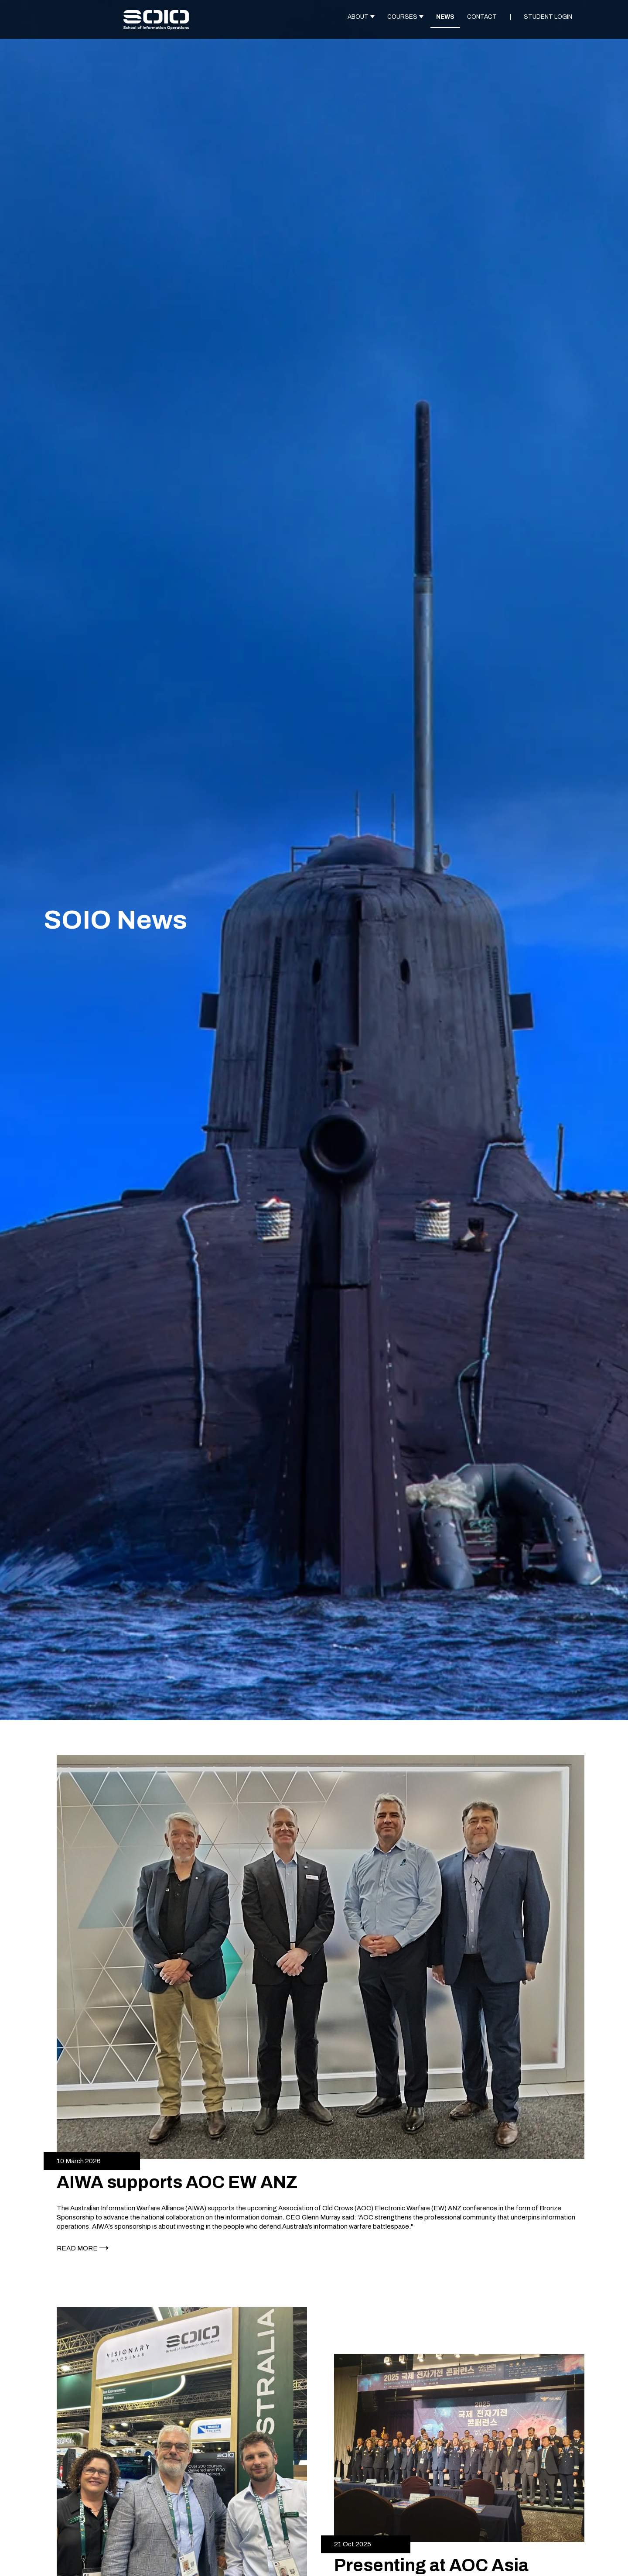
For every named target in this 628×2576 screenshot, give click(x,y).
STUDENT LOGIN (548, 17)
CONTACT (482, 17)
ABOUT (358, 17)
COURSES (402, 17)
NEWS (445, 17)
